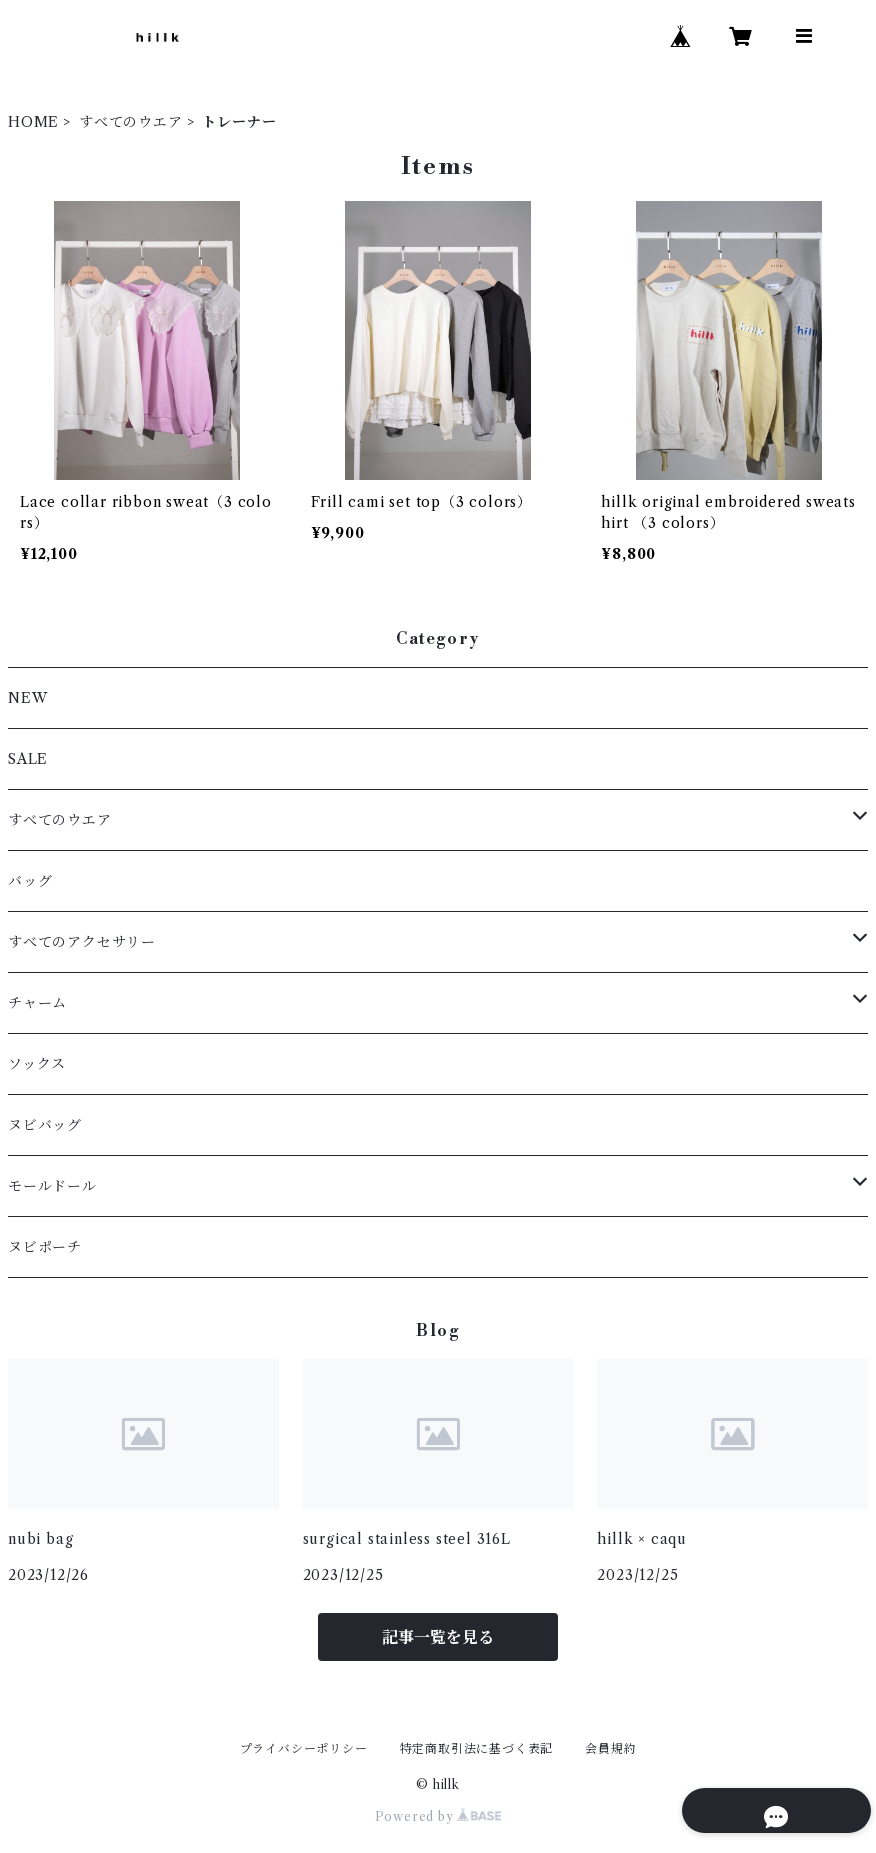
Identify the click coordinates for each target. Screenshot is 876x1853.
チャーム (37, 1003)
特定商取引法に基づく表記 (477, 1748)
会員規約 (610, 1748)
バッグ (30, 881)
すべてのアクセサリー (82, 942)
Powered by (438, 1816)
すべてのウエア (131, 122)
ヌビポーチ (45, 1247)
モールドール (52, 1186)
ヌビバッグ (45, 1125)
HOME (33, 122)
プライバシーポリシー (304, 1748)
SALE (28, 759)
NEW (27, 698)
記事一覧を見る (438, 1637)
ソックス (37, 1064)
